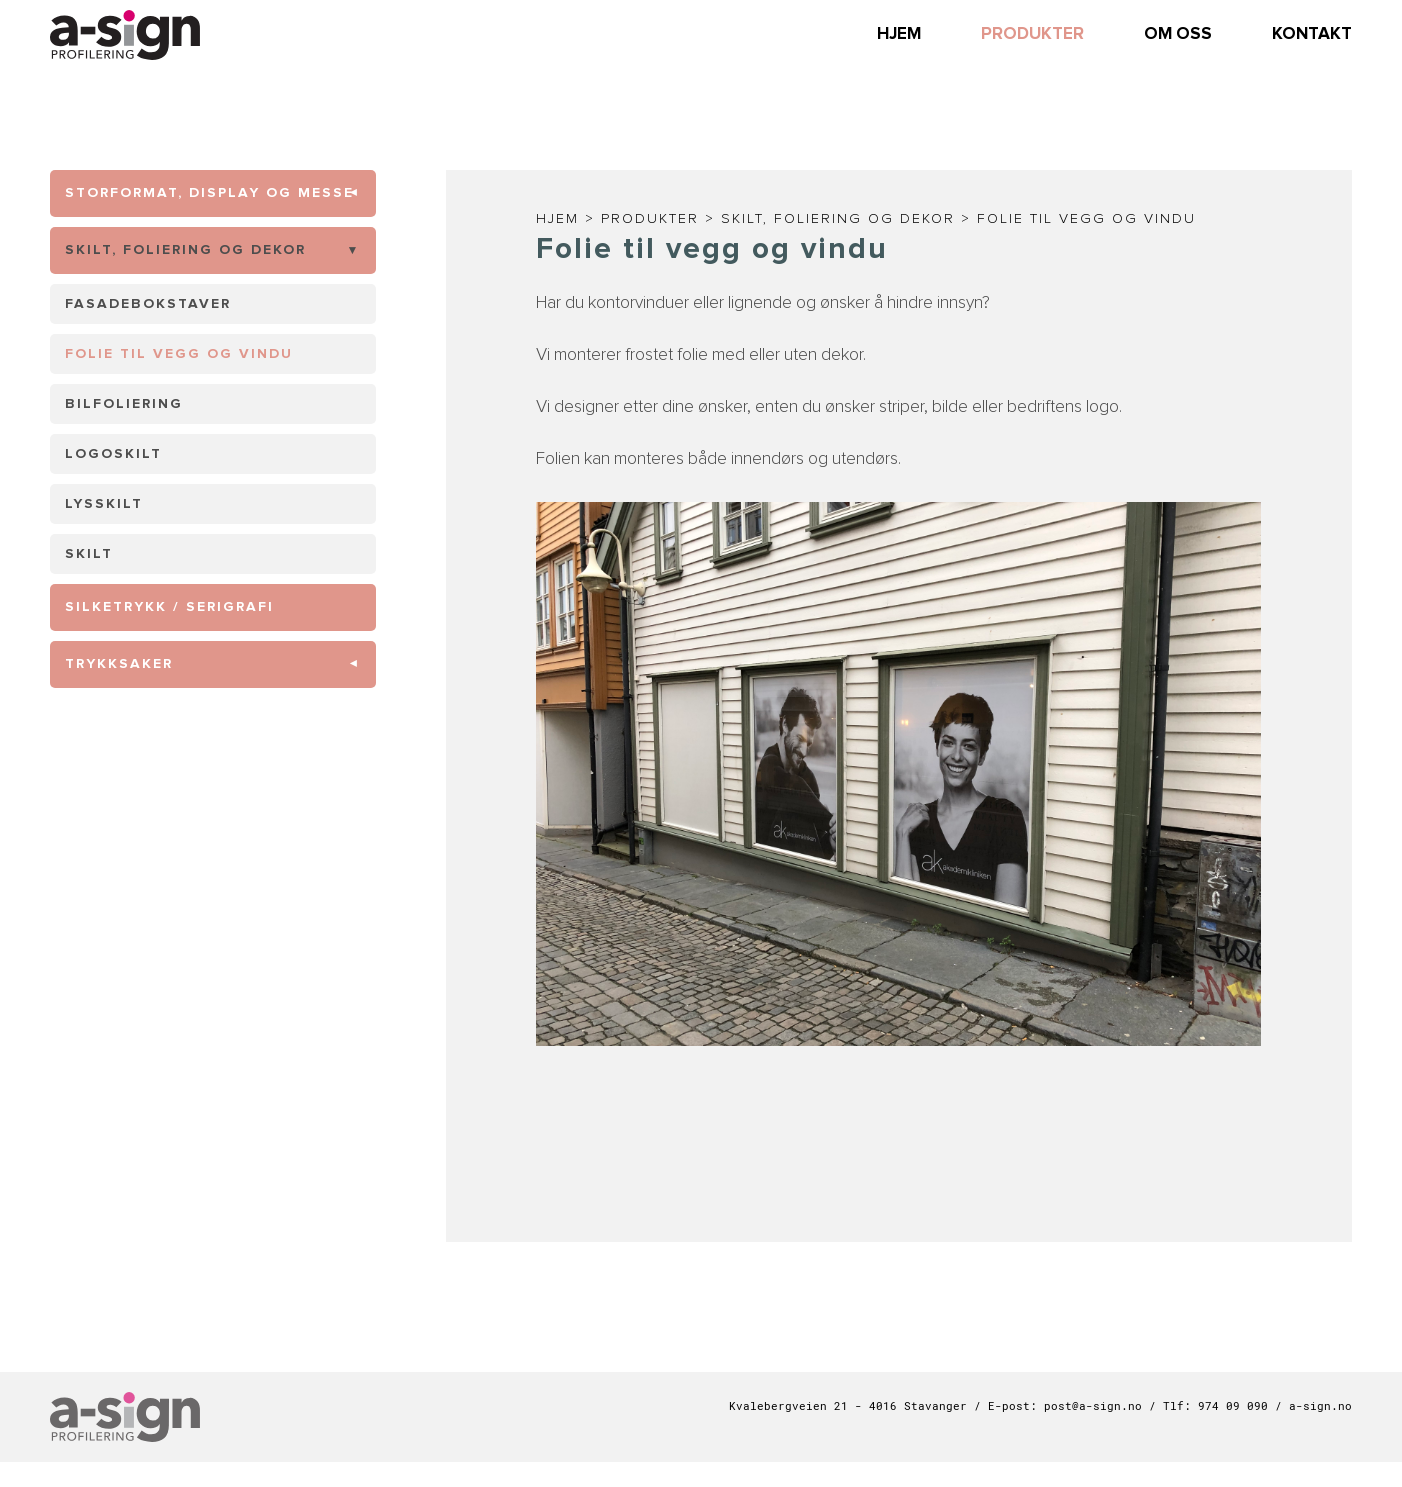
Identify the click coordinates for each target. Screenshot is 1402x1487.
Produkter (650, 219)
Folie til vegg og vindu (1086, 219)
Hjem (557, 219)
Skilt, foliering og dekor (838, 219)
